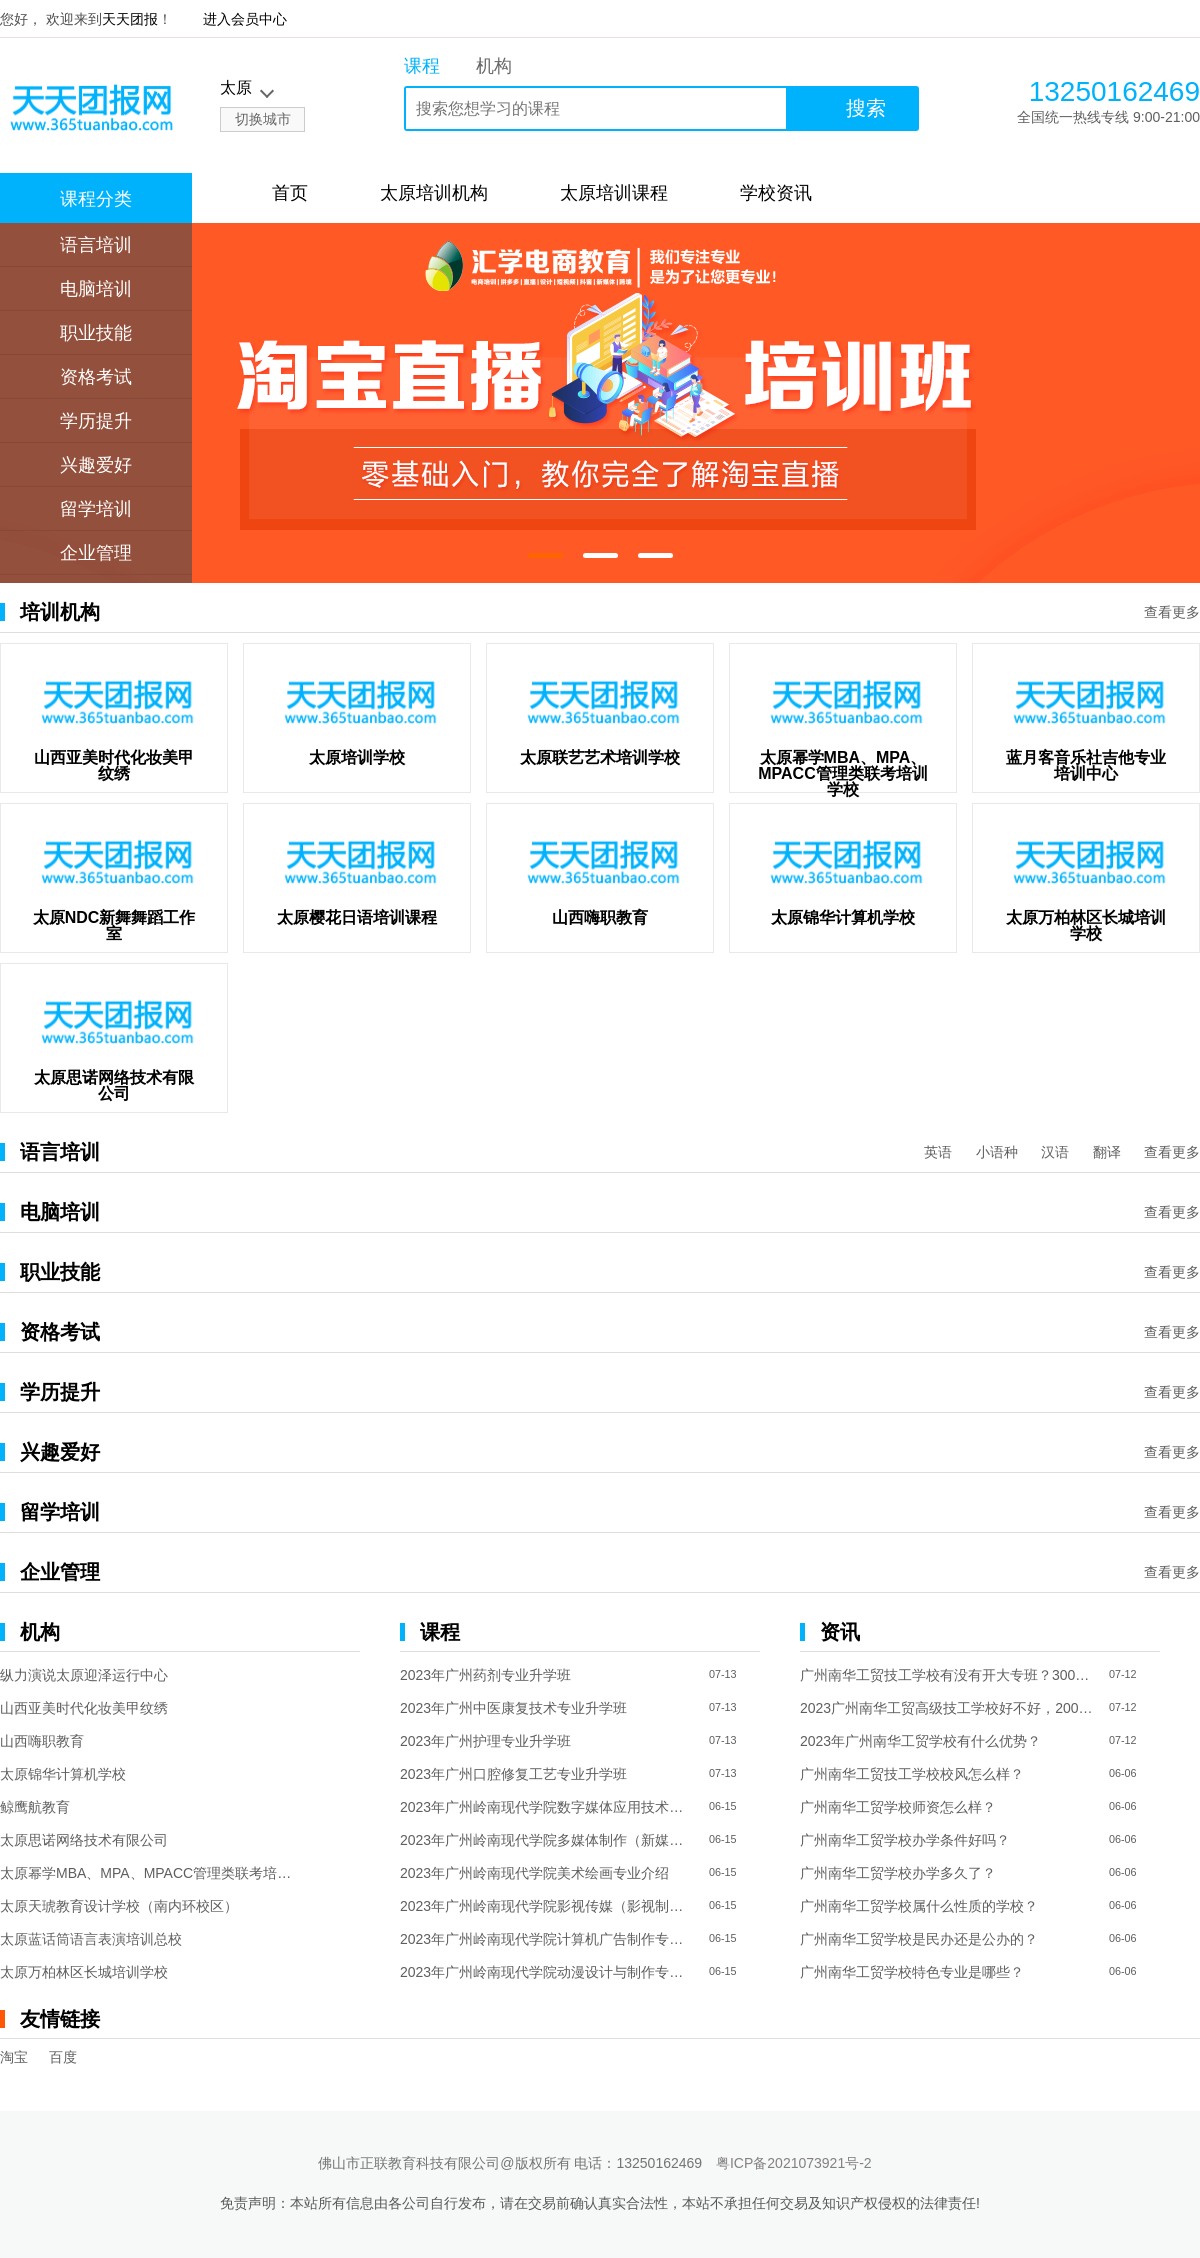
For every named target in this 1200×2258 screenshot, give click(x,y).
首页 (290, 193)
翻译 (1107, 1152)
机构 (494, 66)
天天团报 (130, 19)
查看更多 (1172, 612)
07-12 (1123, 1674)
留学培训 (96, 509)
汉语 (1055, 1152)
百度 (63, 2057)
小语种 (997, 1152)
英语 (938, 1152)
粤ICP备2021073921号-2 (794, 2163)
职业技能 (96, 333)
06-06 (1123, 1773)
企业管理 (96, 553)
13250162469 (1114, 91)
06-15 (723, 1806)
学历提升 (96, 421)
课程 (422, 66)
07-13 (723, 1674)
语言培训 (96, 245)
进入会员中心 (245, 19)
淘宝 (14, 2057)
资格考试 (96, 377)
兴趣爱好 (96, 465)
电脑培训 (96, 289)
